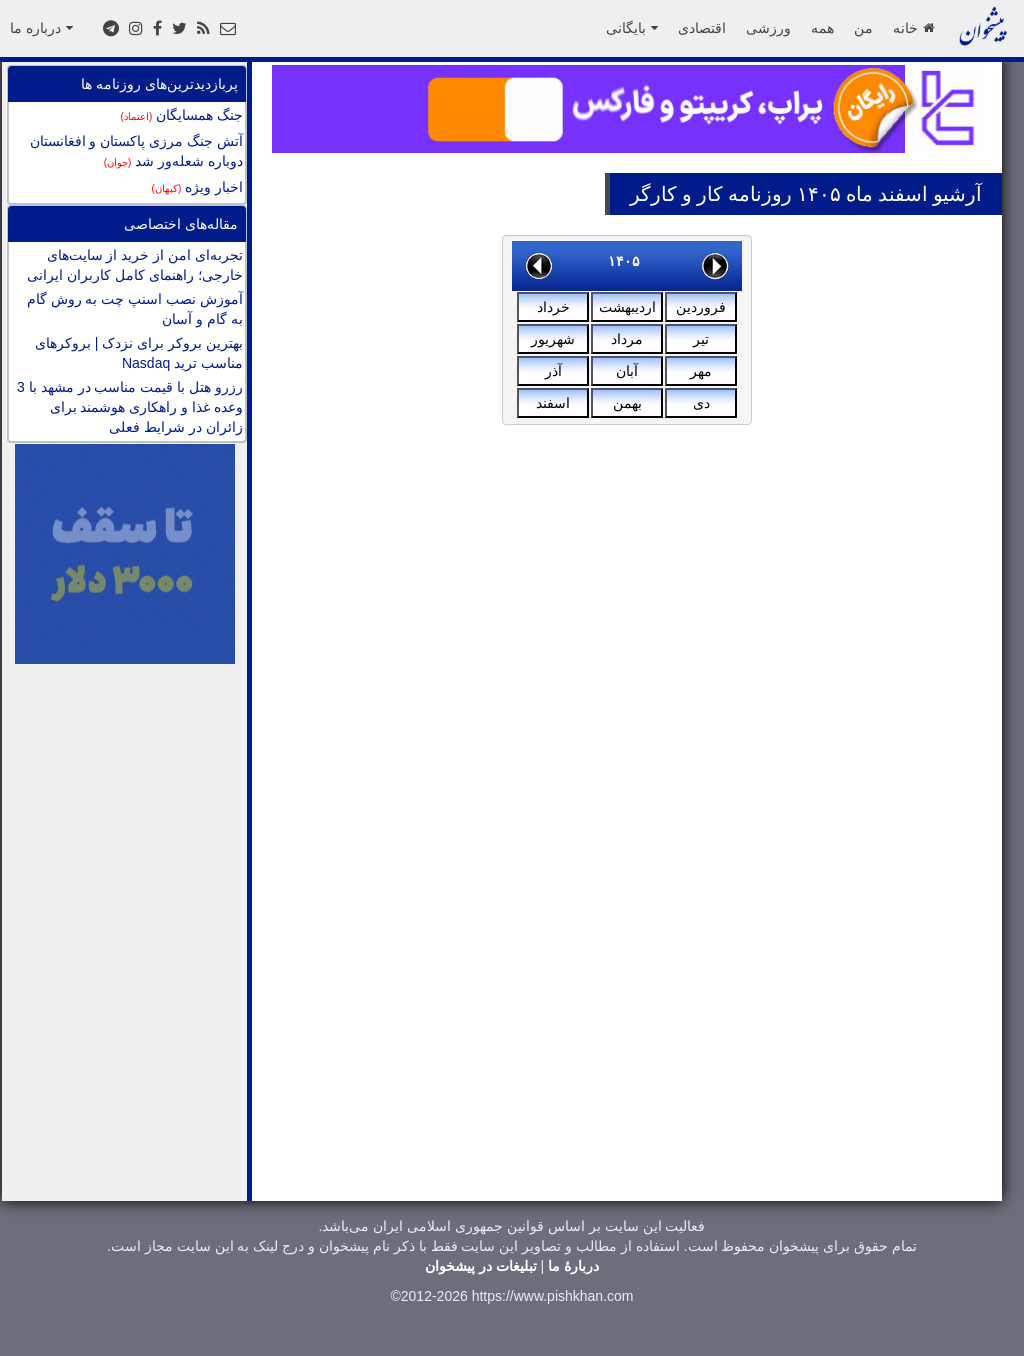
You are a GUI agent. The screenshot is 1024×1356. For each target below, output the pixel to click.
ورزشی (768, 28)
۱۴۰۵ (624, 261)
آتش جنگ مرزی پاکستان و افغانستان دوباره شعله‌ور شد (136, 151)
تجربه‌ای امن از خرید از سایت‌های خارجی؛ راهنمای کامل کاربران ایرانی (135, 265)
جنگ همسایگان (182, 115)
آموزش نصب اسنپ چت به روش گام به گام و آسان (135, 309)
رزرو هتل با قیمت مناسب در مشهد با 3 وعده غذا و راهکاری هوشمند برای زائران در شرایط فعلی (130, 407)
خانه (913, 28)
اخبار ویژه (197, 187)
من (863, 28)
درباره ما (41, 28)
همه (822, 28)
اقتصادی (702, 28)
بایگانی (632, 28)
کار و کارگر (676, 194)
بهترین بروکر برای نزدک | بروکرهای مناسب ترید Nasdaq (139, 353)
